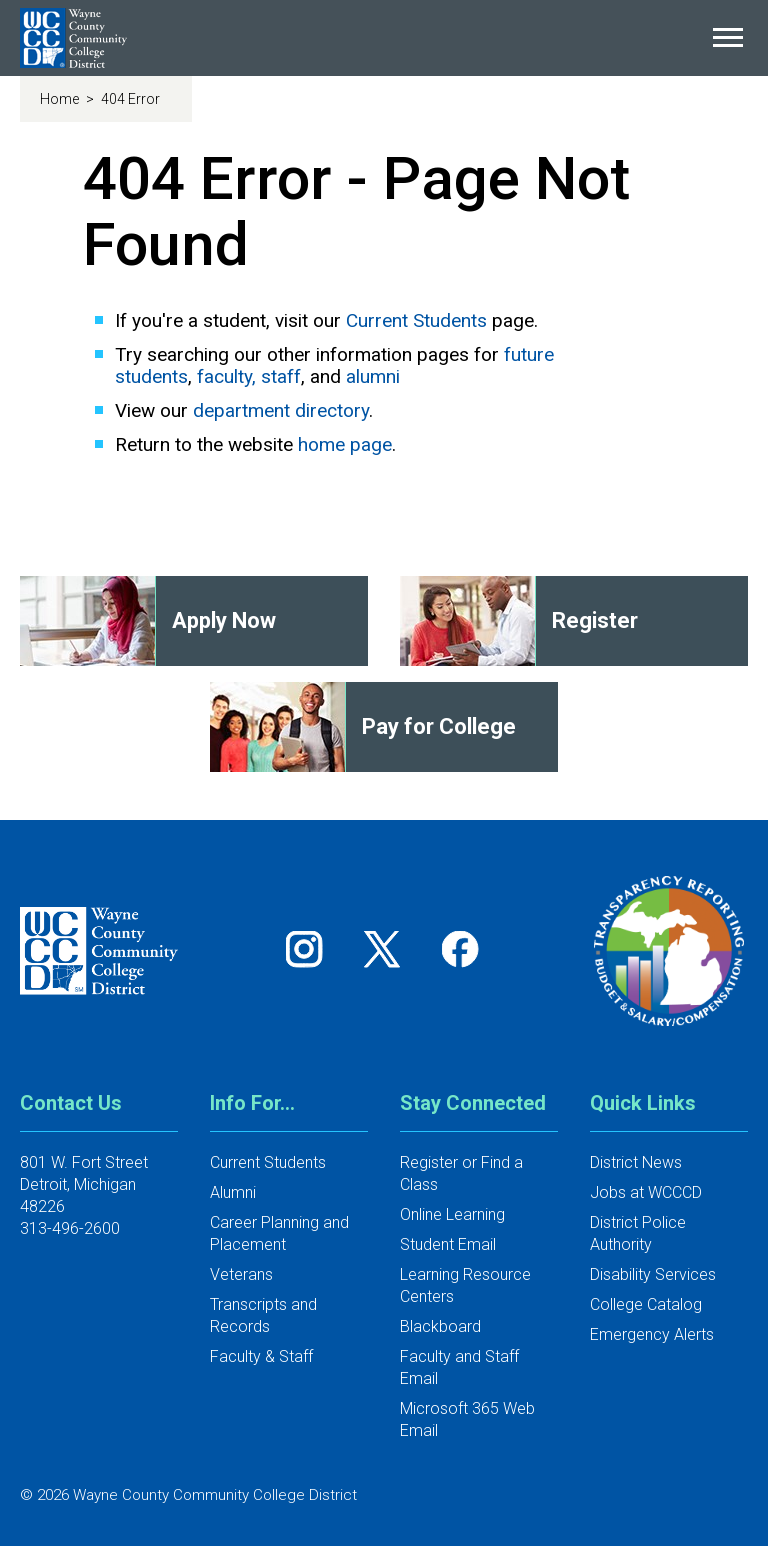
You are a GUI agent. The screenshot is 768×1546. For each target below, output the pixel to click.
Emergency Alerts (652, 1334)
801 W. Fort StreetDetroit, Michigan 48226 (84, 1184)
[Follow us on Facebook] (462, 948)
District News (636, 1162)
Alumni (233, 1192)
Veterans (241, 1274)
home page (345, 444)
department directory (281, 410)
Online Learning (452, 1214)
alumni (373, 376)
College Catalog (646, 1304)
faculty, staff (249, 376)
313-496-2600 (70, 1228)
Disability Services (653, 1274)
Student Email (448, 1244)
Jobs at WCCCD (646, 1192)
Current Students (416, 320)
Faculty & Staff (261, 1356)
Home (61, 99)
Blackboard (440, 1326)
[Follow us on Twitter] (389, 948)
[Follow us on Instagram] (311, 948)
